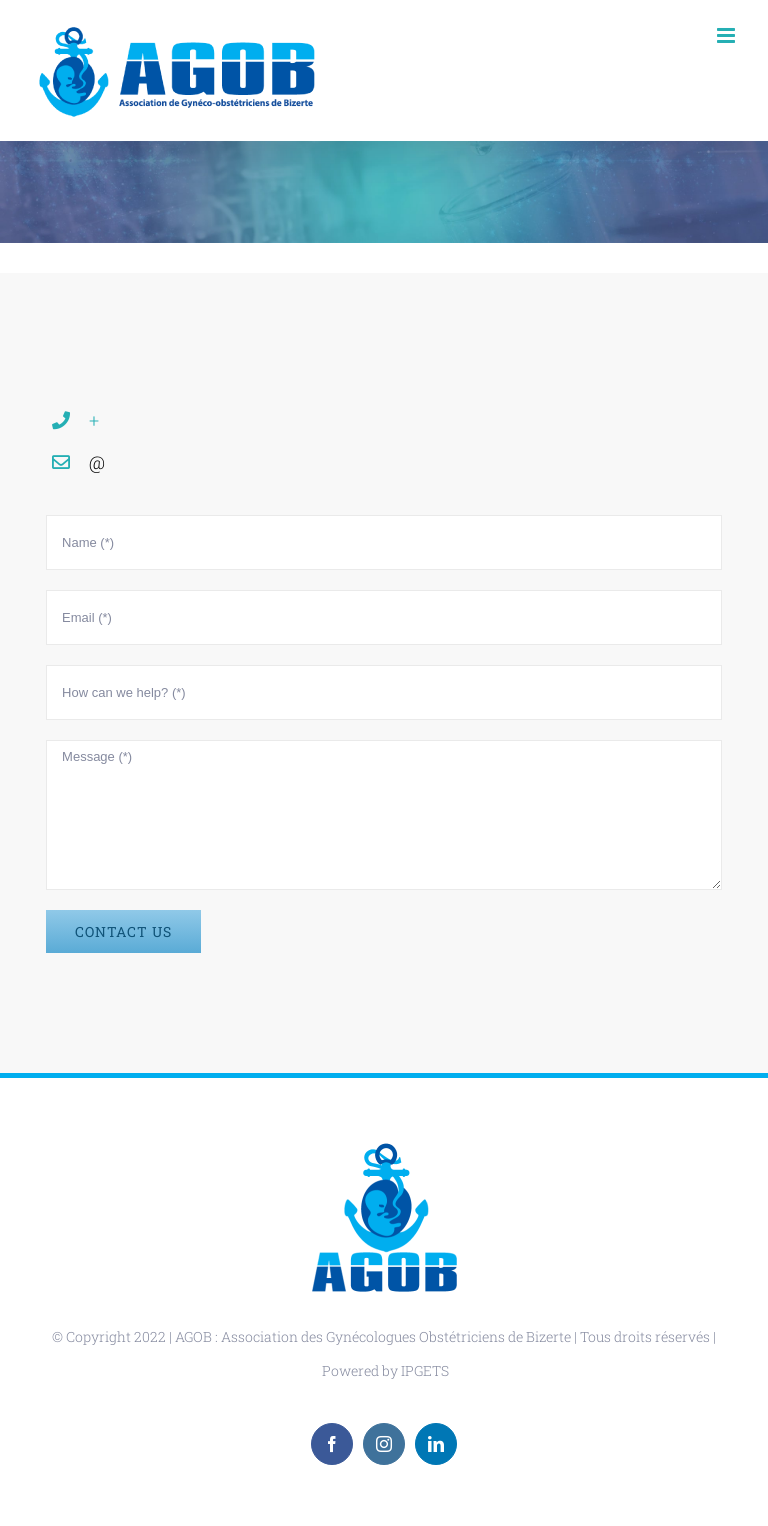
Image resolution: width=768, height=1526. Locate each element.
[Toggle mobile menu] (727, 35)
